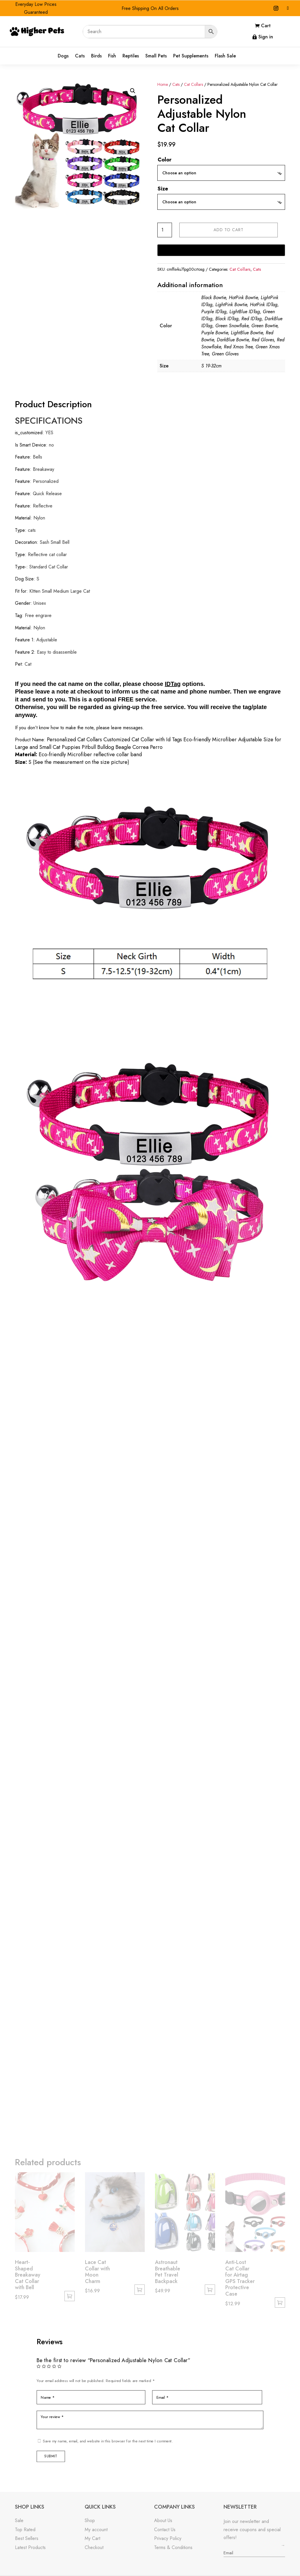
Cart (266, 25)
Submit (55, 2453)
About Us (163, 2520)
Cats (80, 56)
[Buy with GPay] (221, 250)
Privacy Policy (167, 2538)
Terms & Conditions (173, 2547)
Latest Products (30, 2547)
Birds (96, 56)
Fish (112, 56)
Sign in (265, 36)
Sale (19, 2520)
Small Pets (156, 56)
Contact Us (164, 2529)
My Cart (92, 2538)
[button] (132, 91)
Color (164, 159)
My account (96, 2529)
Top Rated (25, 2529)
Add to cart (228, 230)
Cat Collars (193, 84)
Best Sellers (26, 2538)
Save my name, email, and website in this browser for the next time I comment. (110, 2439)
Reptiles (130, 56)
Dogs (63, 56)
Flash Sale (225, 56)
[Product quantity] (164, 230)
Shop (90, 2520)
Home (162, 84)
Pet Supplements (190, 56)
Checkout (94, 2547)
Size (163, 188)
